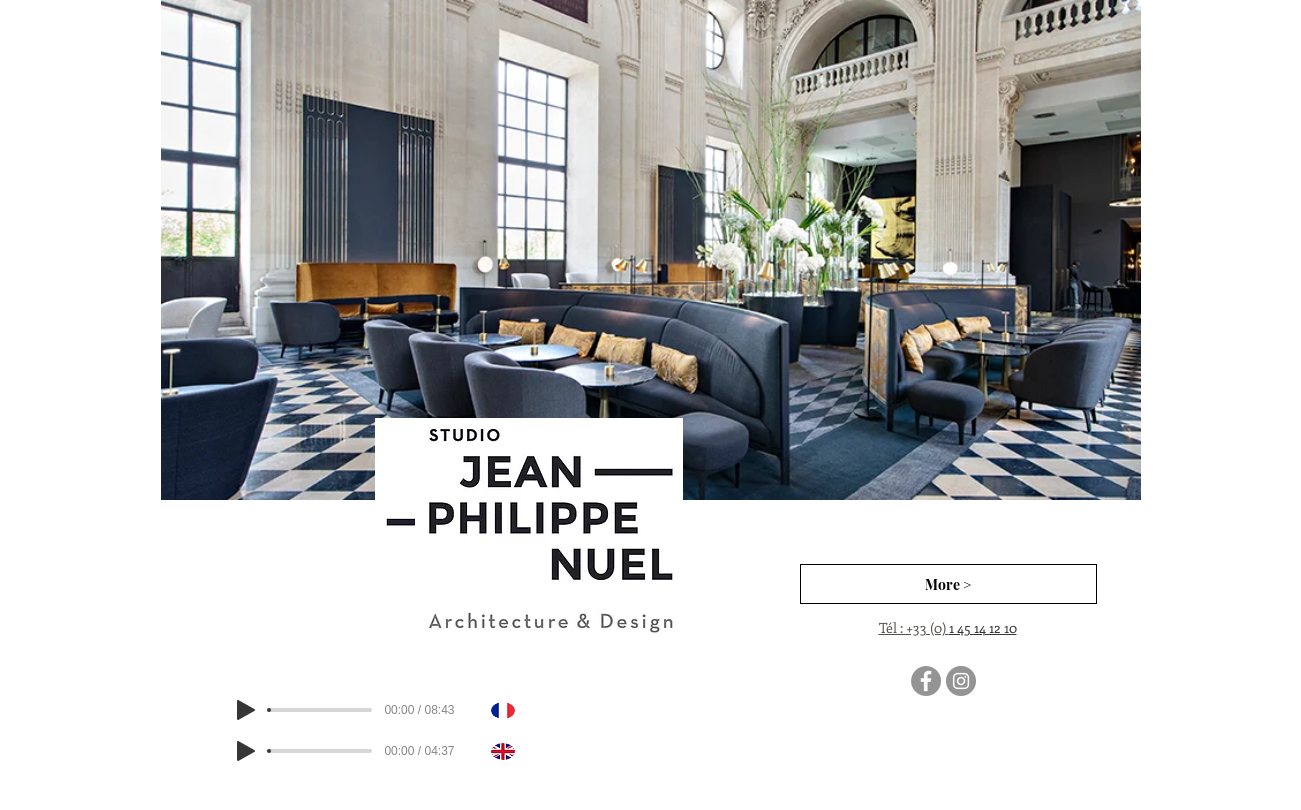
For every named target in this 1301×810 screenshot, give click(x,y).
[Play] (246, 710)
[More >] (948, 584)
